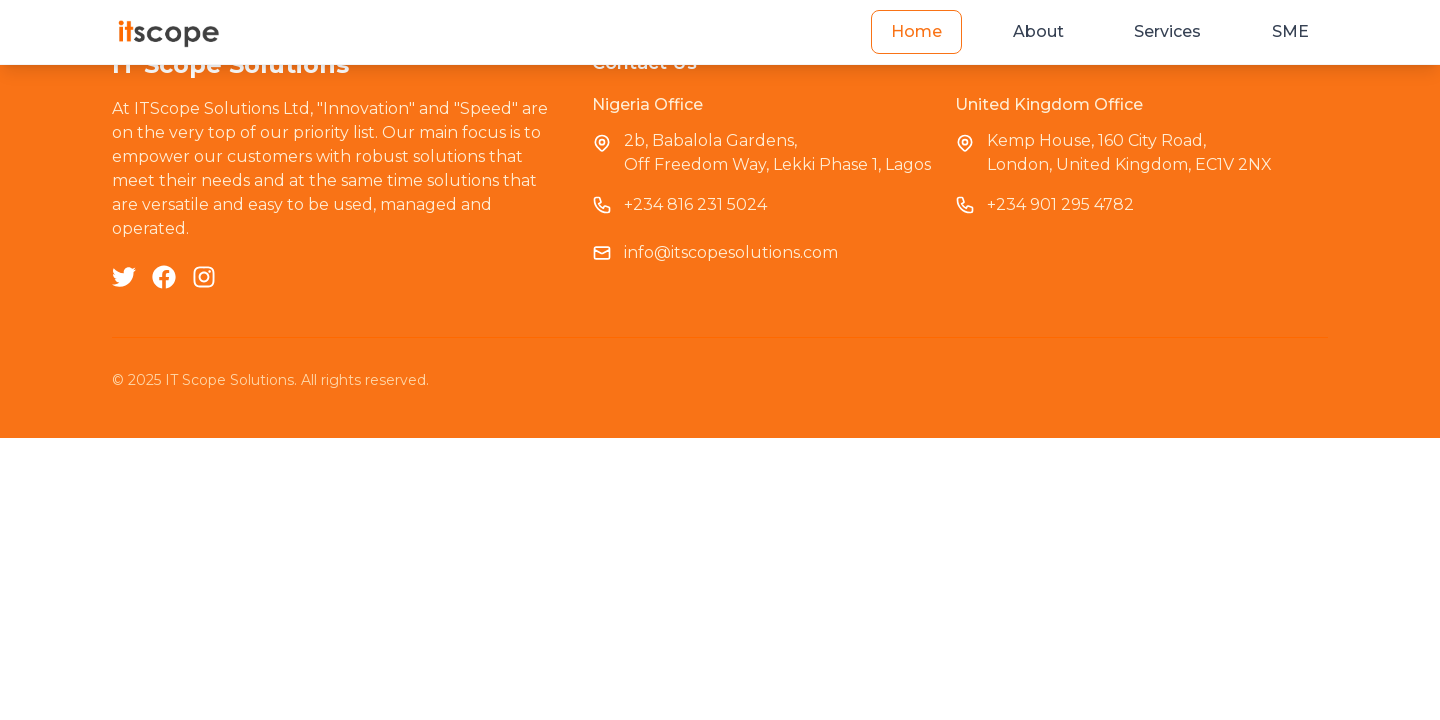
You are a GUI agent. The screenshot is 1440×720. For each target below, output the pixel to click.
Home (916, 31)
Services (1167, 31)
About (1038, 31)
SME (1290, 31)
